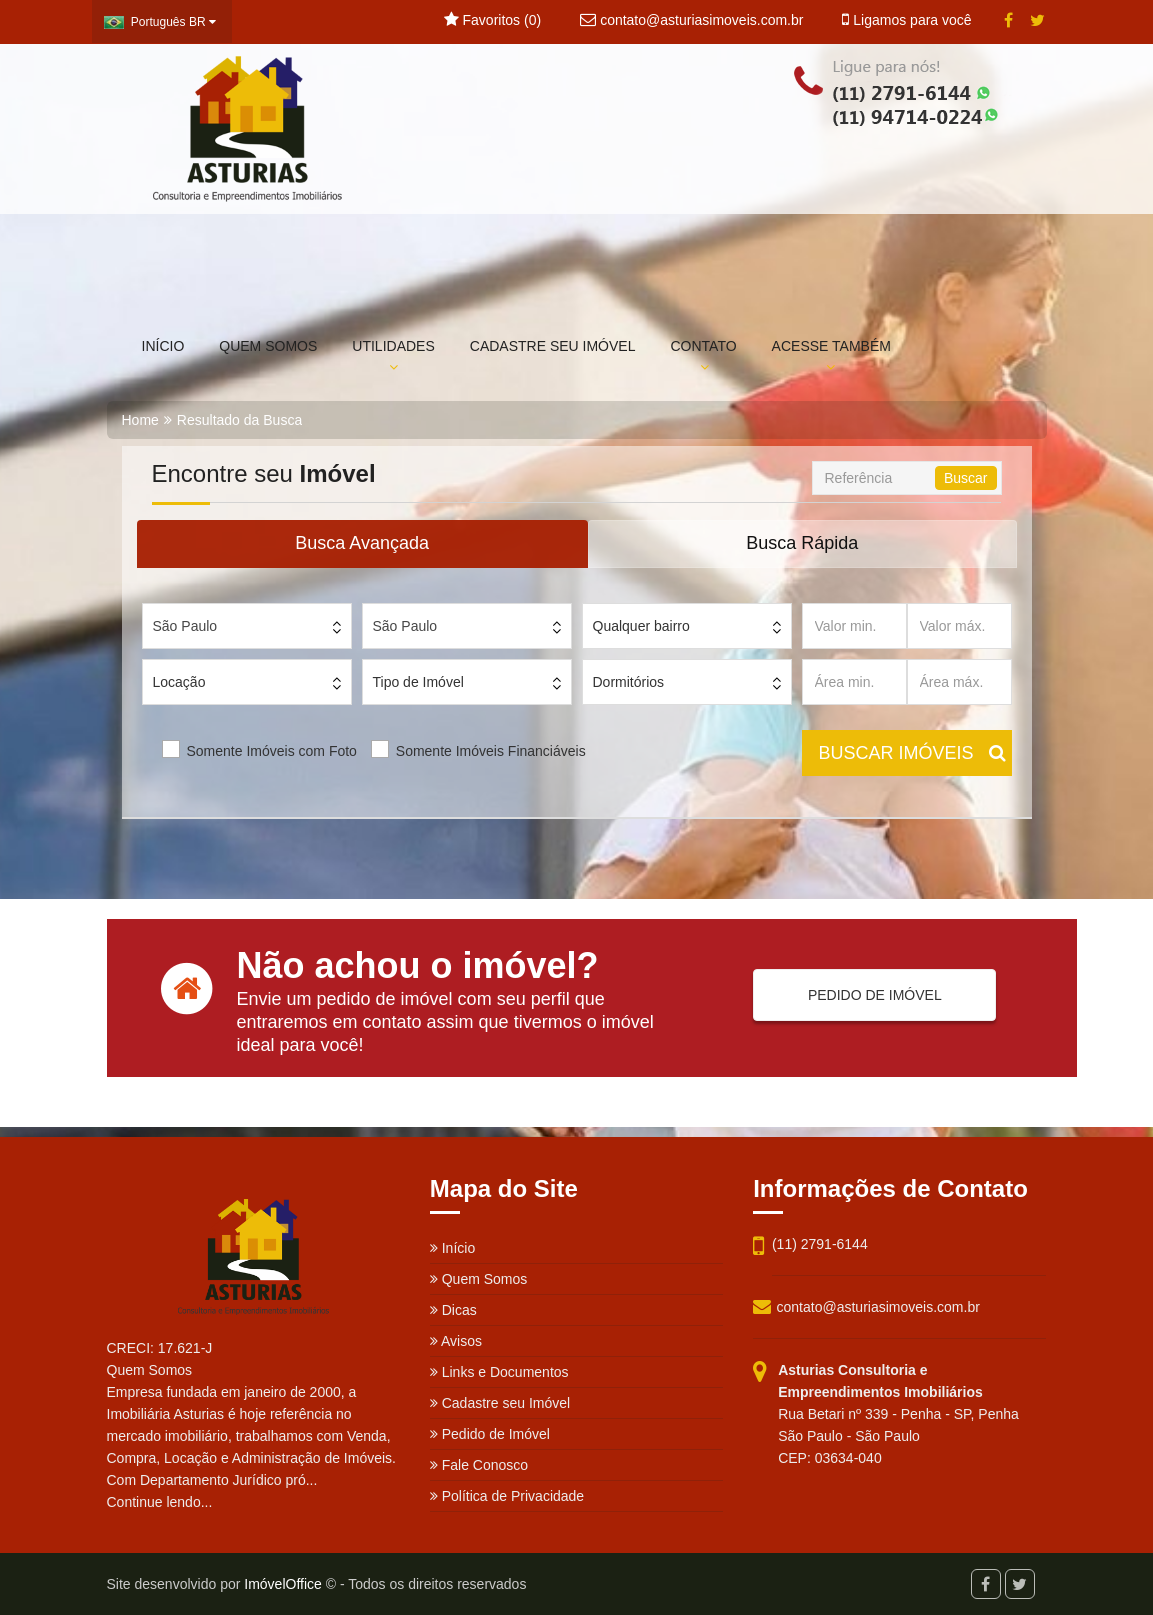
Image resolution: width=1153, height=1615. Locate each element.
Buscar (966, 478)
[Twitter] (1037, 21)
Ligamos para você (906, 20)
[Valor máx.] (959, 626)
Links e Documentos (499, 1372)
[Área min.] (854, 682)
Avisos (456, 1341)
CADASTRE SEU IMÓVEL (553, 346)
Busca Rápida (802, 543)
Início (452, 1248)
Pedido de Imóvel (490, 1434)
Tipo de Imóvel (418, 682)
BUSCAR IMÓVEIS (912, 753)
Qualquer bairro (641, 626)
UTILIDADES (393, 356)
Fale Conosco (479, 1465)
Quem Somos (478, 1279)
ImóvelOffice (283, 1584)
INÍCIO (163, 346)
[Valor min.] (854, 626)
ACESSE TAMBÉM (831, 356)
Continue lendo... (160, 1502)
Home (140, 420)
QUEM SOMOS (268, 346)
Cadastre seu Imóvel (500, 1403)
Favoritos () (492, 20)
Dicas (453, 1310)
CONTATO (703, 356)
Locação (179, 682)
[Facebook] (1008, 21)
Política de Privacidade (507, 1496)
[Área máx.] (959, 682)
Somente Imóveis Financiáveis (491, 751)
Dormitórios (629, 682)
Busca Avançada (362, 543)
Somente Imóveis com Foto (272, 751)
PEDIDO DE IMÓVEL (866, 995)
